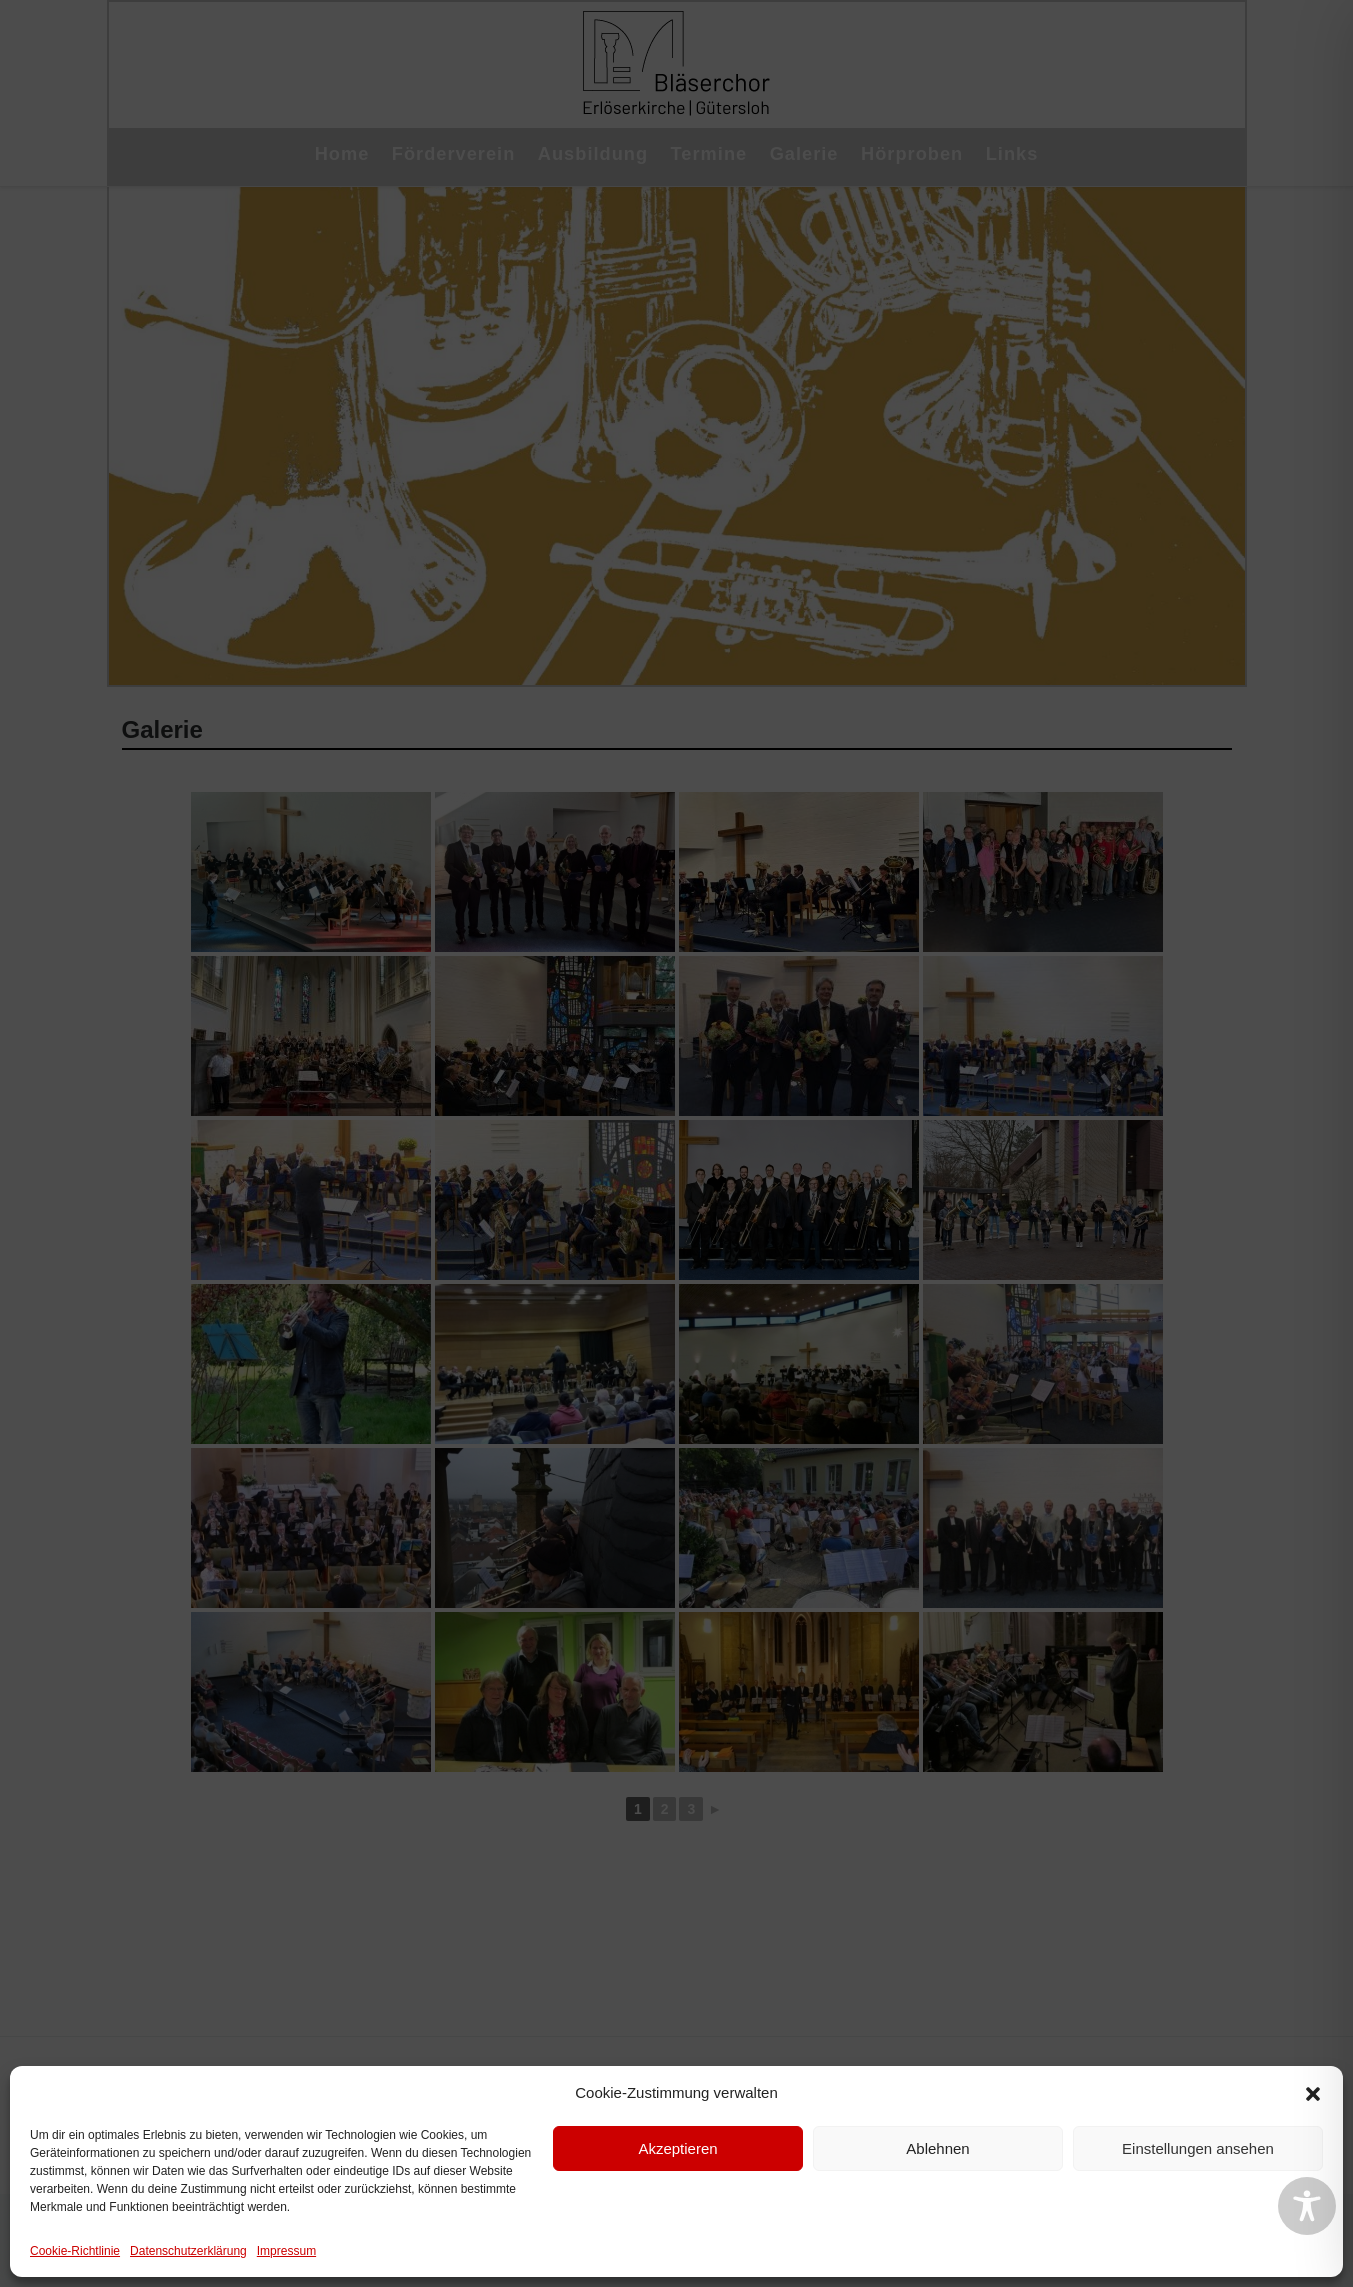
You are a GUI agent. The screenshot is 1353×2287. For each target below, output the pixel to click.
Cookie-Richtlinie (75, 2251)
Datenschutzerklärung (188, 2251)
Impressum (286, 2251)
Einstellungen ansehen (1198, 2148)
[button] (1313, 2094)
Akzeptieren (677, 2148)
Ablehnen (937, 2148)
